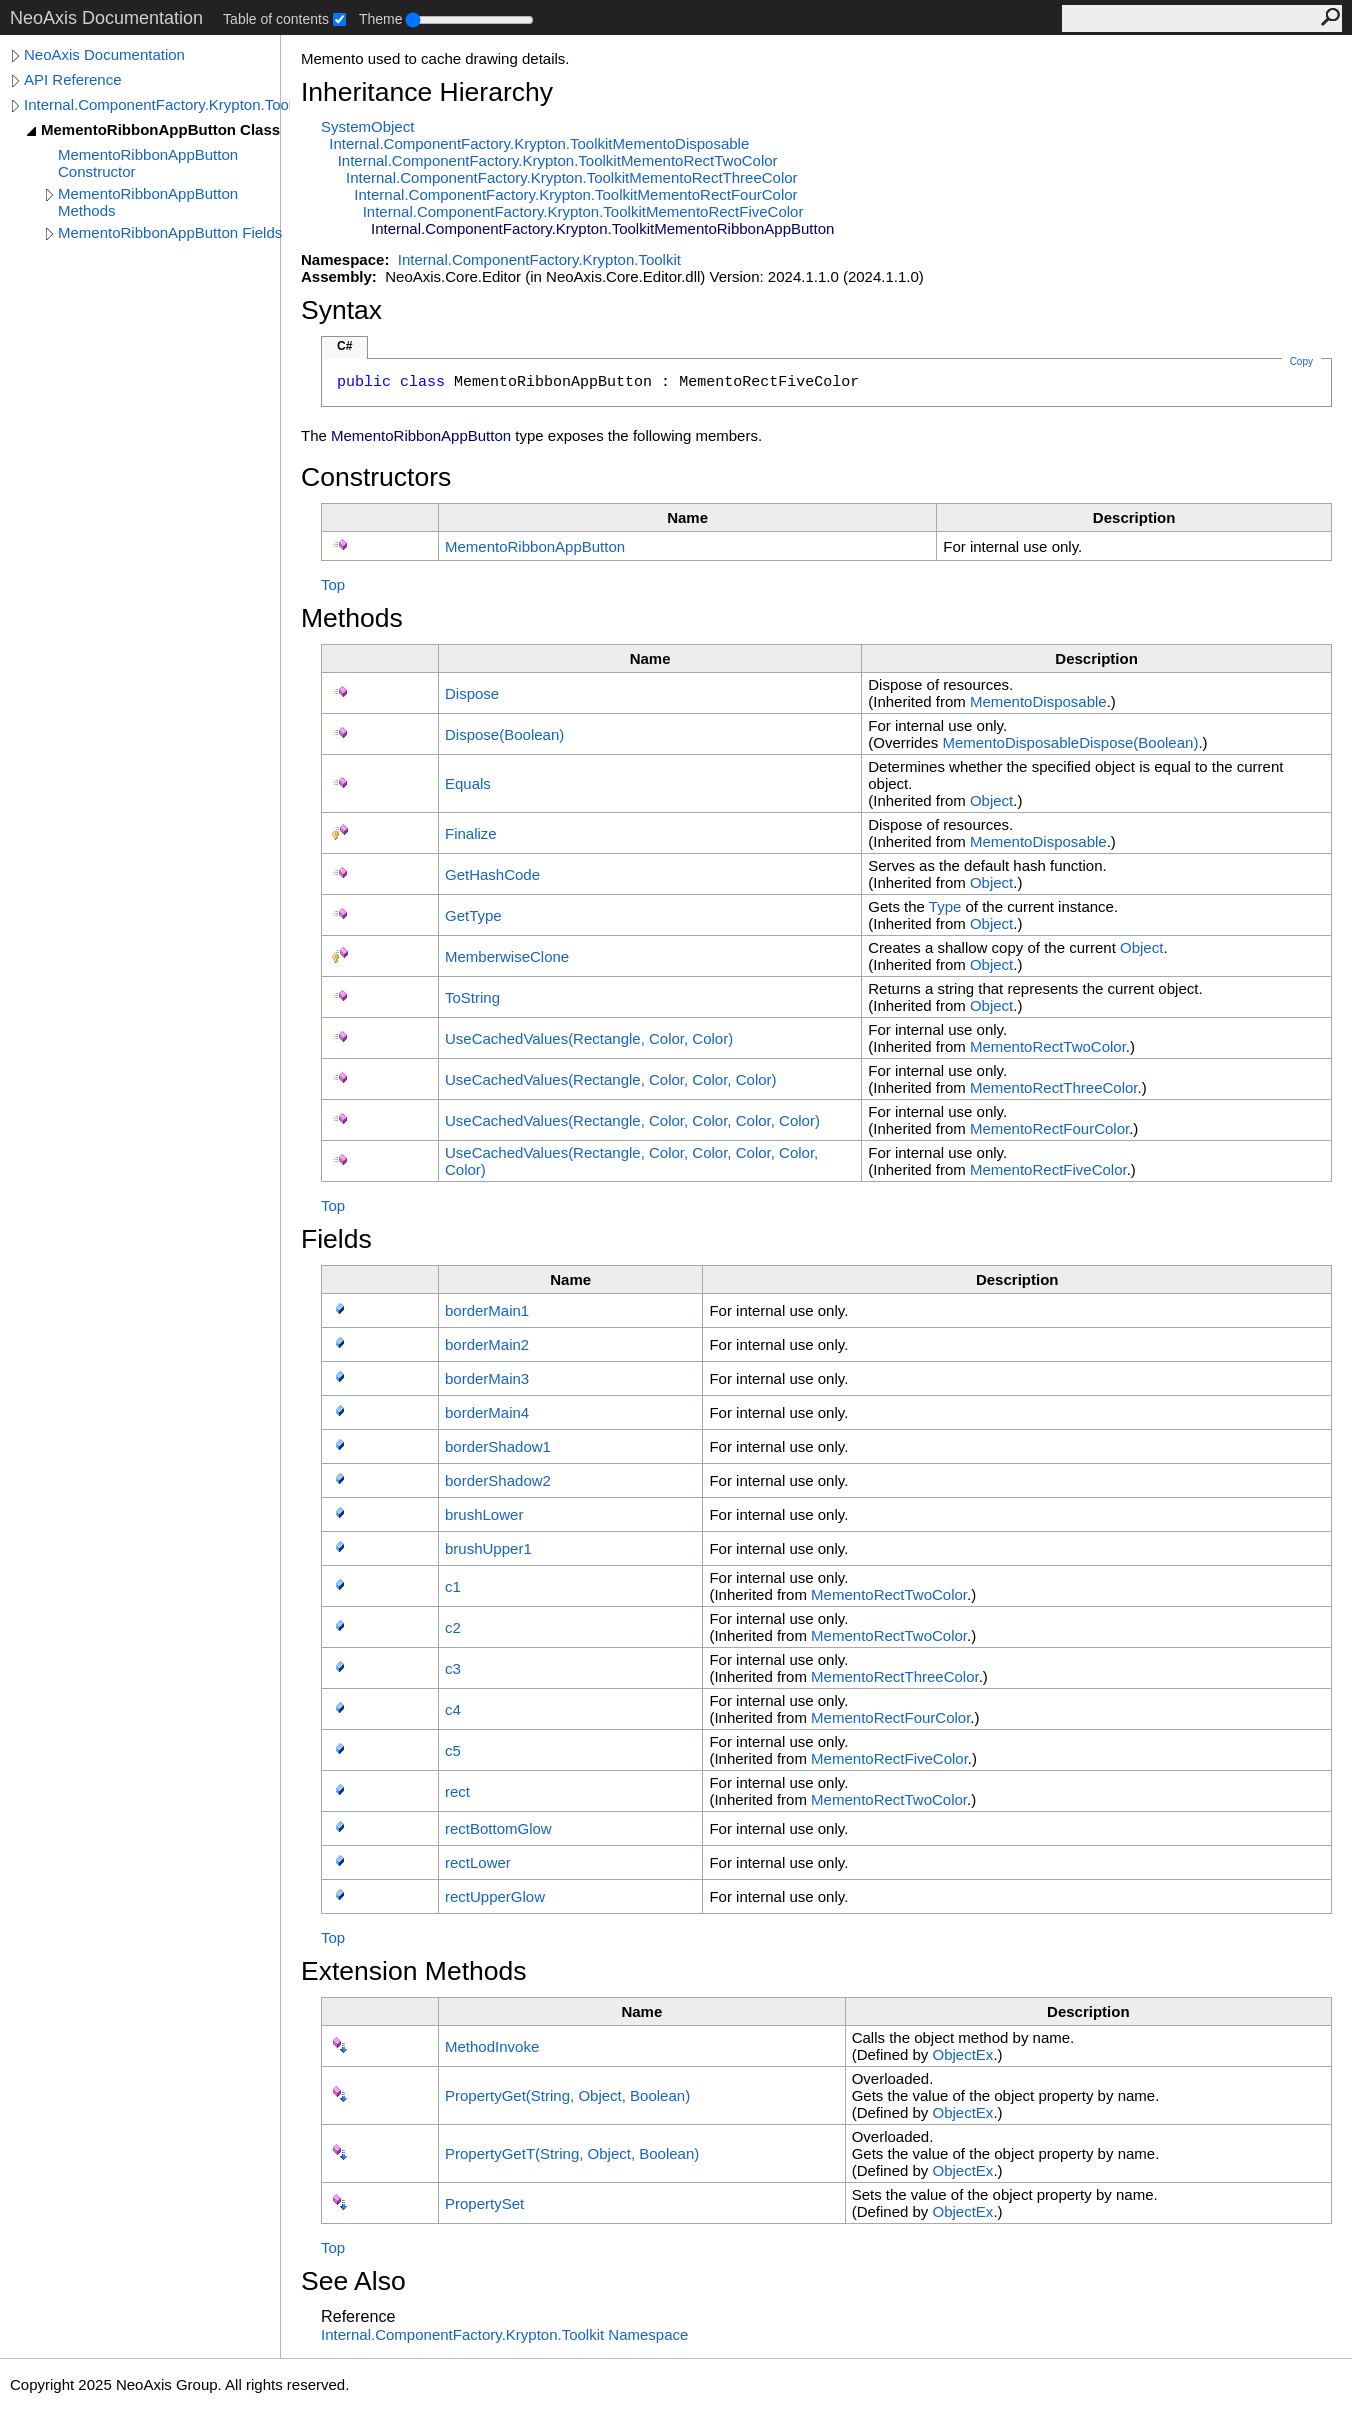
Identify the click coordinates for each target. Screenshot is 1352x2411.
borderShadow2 (498, 1480)
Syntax (341, 310)
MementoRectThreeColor (1054, 1087)
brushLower (484, 1514)
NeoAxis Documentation (104, 54)
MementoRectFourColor (1049, 1128)
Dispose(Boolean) (504, 734)
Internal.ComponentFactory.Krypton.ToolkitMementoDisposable (539, 143)
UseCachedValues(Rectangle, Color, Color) (589, 1038)
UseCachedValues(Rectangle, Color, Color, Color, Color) (632, 1120)
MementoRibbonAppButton (535, 546)
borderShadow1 (498, 1446)
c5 (453, 1750)
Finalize (471, 833)
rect (457, 1791)
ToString (472, 997)
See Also (353, 2281)
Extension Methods (414, 1971)
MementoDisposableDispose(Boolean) (1070, 742)
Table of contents (276, 19)
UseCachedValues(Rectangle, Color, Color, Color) (611, 1079)
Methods (352, 618)
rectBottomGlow (498, 1828)
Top (333, 584)
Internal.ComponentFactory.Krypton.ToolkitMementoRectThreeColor (572, 177)
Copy (1301, 361)
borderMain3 (487, 1378)
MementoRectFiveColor (1048, 1169)
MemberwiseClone (507, 956)
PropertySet (484, 2203)
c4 (453, 1709)
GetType (473, 915)
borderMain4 (487, 1412)
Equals (468, 783)
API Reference (73, 79)
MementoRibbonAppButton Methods (148, 202)
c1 (453, 1586)
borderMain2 (487, 1344)
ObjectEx (963, 2054)
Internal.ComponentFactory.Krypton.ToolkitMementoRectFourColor (575, 194)
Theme (381, 19)
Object (991, 800)
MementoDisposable (1038, 701)
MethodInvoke (492, 2046)
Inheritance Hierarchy (427, 92)
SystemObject (367, 126)
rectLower (478, 1862)
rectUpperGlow (495, 1896)
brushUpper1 (488, 1548)
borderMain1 (487, 1310)
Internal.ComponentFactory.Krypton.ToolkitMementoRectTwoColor (558, 160)
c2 (453, 1627)
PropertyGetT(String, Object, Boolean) (572, 2153)
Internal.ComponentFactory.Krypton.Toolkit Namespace (504, 2334)
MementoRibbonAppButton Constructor (148, 163)
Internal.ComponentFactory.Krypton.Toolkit (157, 104)
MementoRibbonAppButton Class (160, 129)
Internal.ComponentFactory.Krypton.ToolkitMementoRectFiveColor (583, 211)
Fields (336, 1239)
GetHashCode (492, 874)
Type (945, 906)
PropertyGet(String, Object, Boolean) (567, 2095)
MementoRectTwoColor (1048, 1046)
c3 (453, 1668)
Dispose (472, 693)
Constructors (376, 477)
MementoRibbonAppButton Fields (170, 232)
